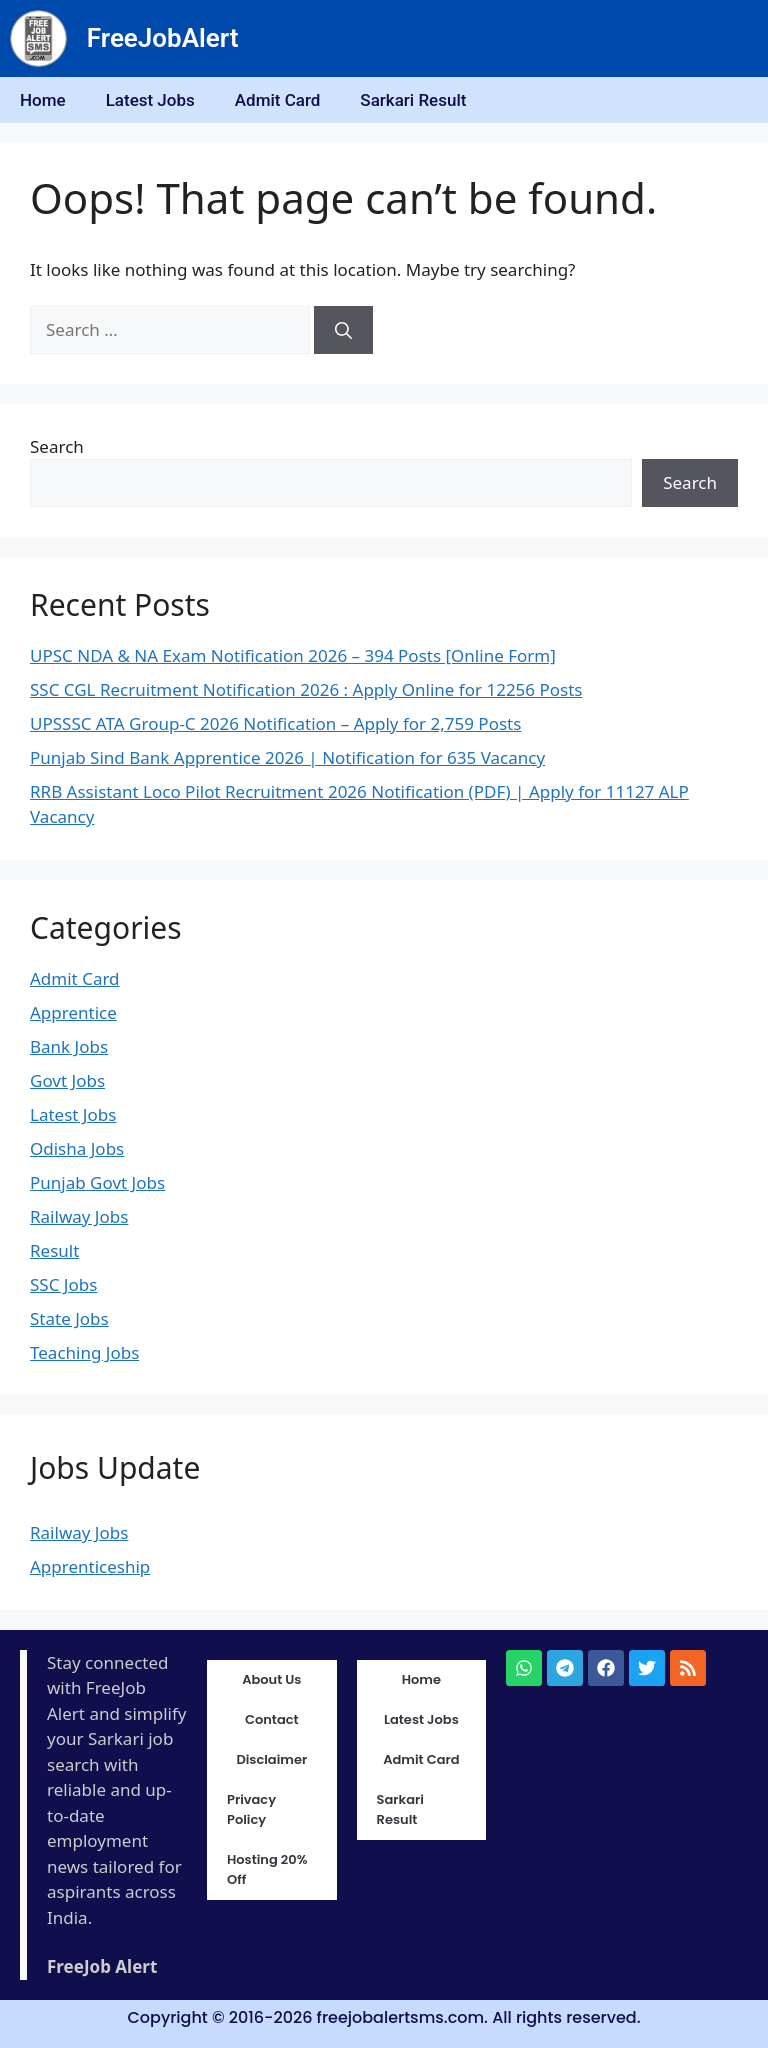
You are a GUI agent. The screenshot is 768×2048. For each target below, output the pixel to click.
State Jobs (69, 1318)
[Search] (343, 330)
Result (54, 1250)
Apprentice (73, 1012)
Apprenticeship (90, 1566)
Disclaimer (271, 1759)
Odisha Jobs (77, 1148)
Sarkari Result (413, 100)
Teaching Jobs (84, 1352)
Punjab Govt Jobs (97, 1182)
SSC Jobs (63, 1284)
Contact (272, 1719)
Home (43, 100)
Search (57, 446)
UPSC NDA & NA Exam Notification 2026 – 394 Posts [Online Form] (293, 655)
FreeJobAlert (163, 38)
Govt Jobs (67, 1080)
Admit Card (278, 100)
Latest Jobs (150, 100)
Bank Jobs (69, 1046)
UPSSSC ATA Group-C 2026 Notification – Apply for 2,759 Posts (275, 723)
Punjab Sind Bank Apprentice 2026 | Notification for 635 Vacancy (287, 757)
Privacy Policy (251, 1809)
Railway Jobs (79, 1216)
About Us (271, 1679)
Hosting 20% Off (267, 1869)
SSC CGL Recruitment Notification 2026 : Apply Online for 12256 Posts (306, 689)
